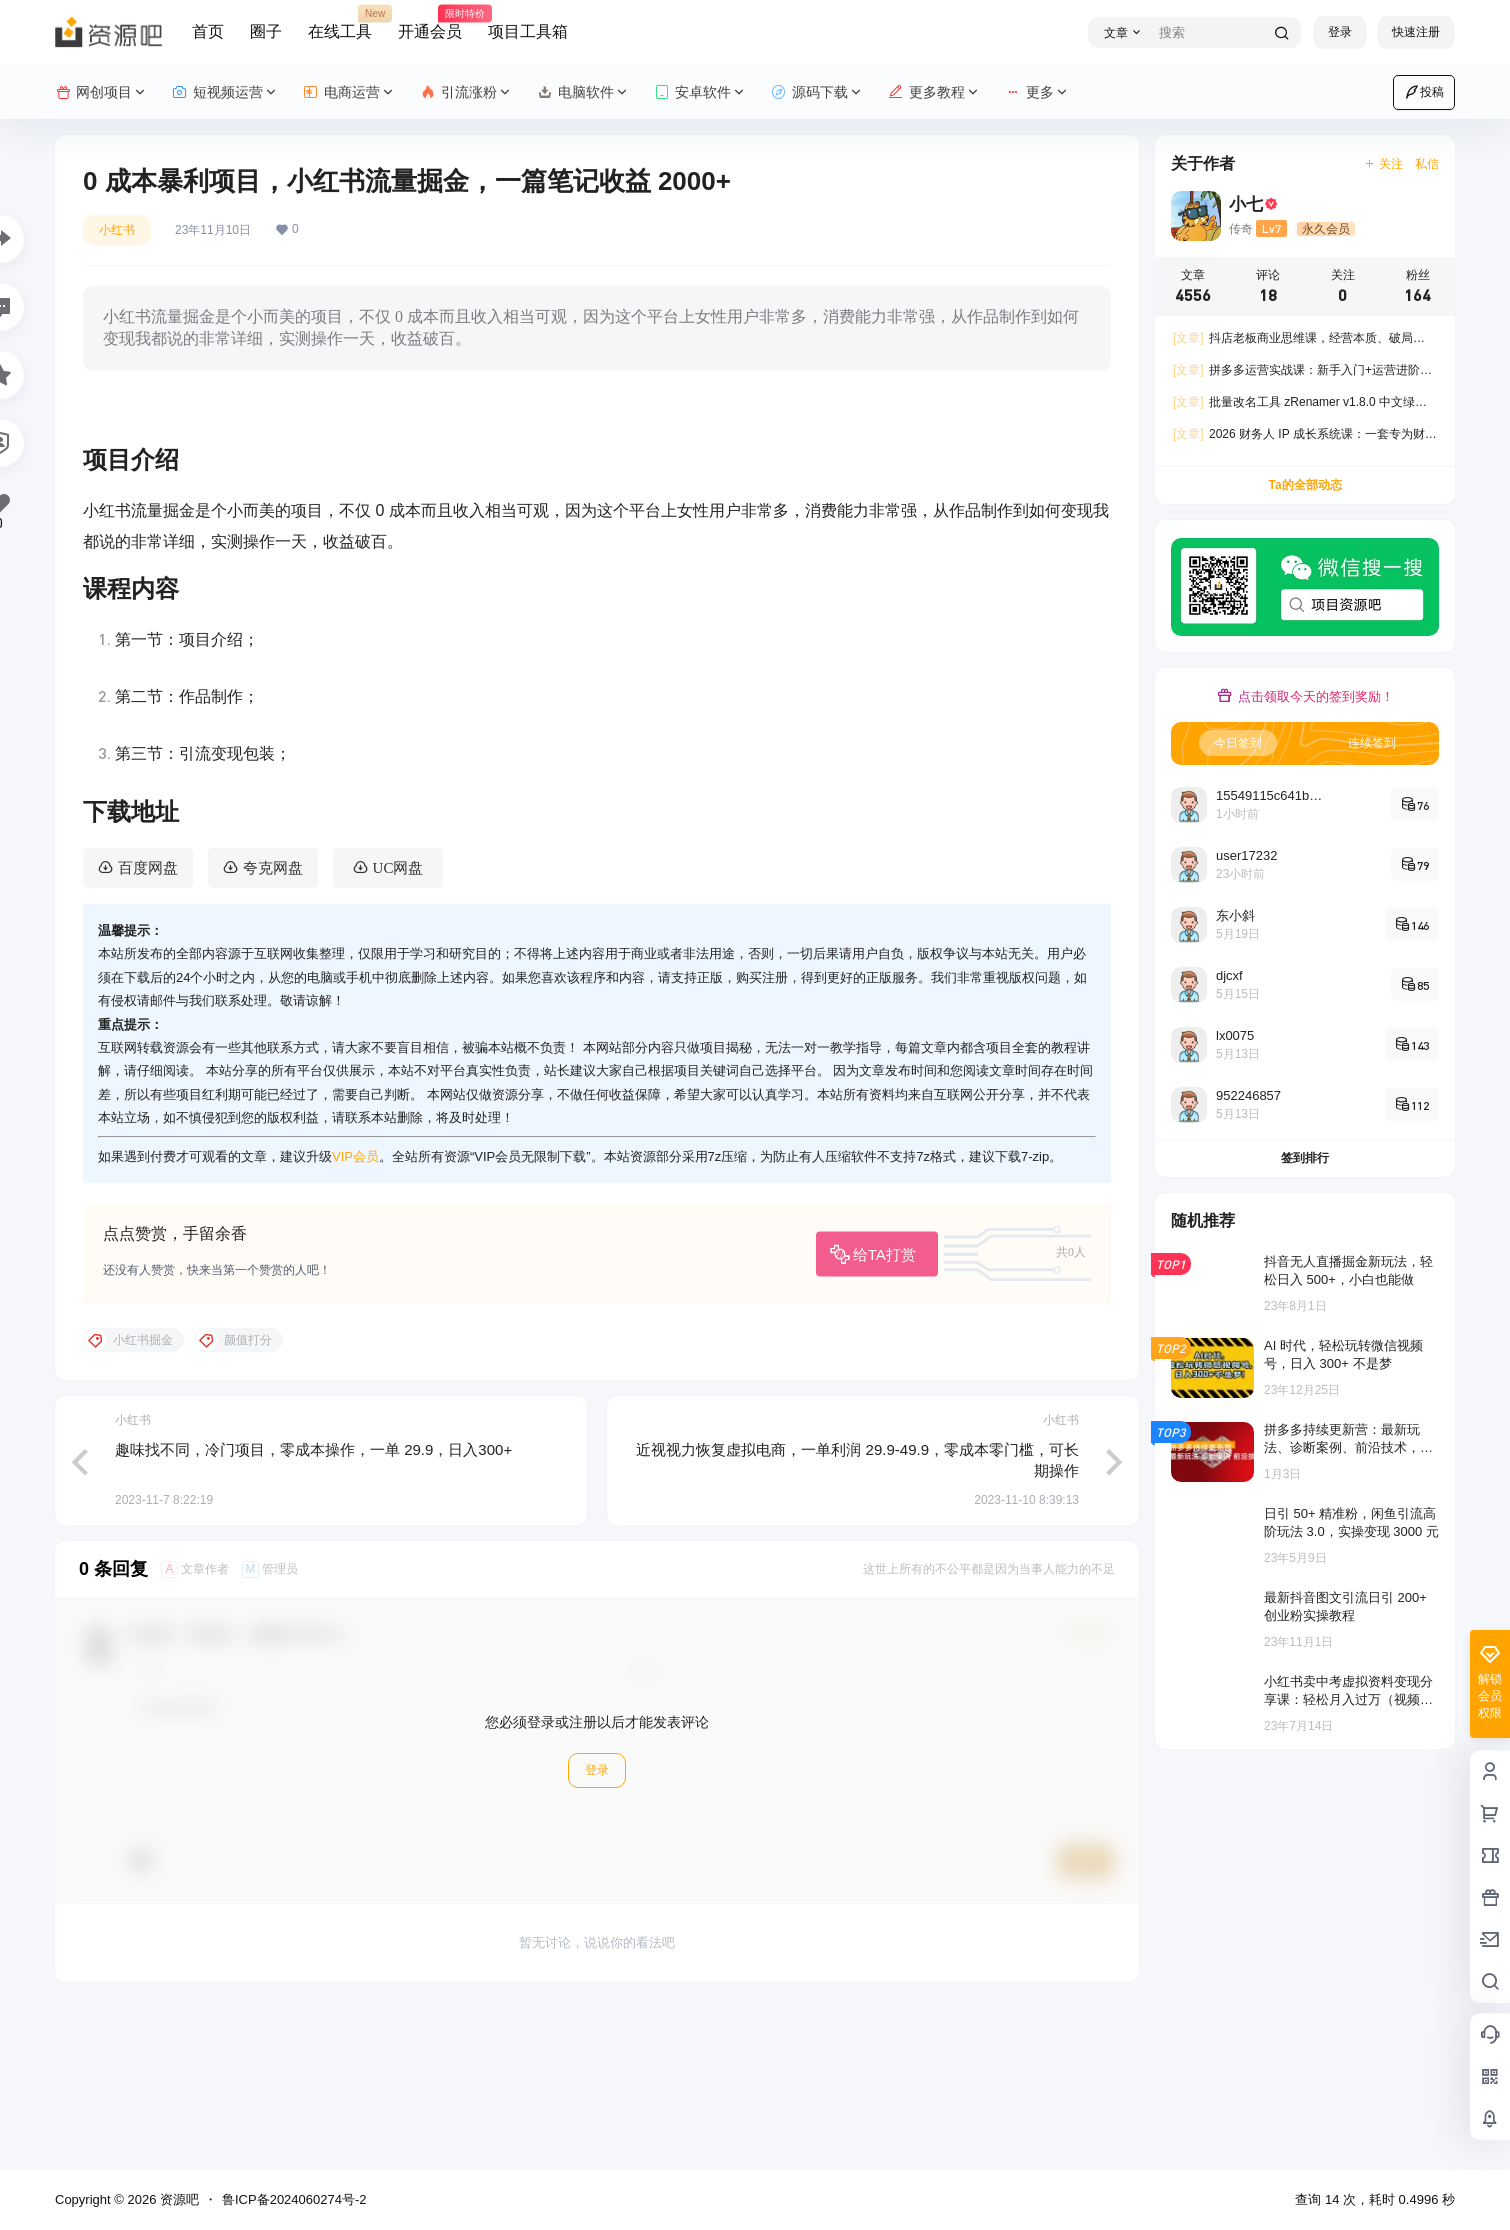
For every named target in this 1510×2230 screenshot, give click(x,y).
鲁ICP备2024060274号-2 (294, 2199)
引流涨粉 (466, 92)
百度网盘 (148, 1025)
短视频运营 (225, 92)
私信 (1427, 164)
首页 (208, 31)
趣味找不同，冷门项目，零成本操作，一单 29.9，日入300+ (313, 1607)
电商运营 (349, 92)
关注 (1383, 164)
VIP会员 (355, 1313)
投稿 (1424, 92)
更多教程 (934, 92)
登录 (1340, 32)
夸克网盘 (273, 1025)
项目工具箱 (528, 31)
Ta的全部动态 (1304, 485)
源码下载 (817, 92)
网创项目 (101, 92)
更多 (1037, 92)
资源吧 (177, 2199)
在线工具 (340, 23)
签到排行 (1305, 1158)
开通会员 (430, 23)
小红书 (117, 230)
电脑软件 (583, 92)
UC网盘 (398, 1025)
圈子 (266, 31)
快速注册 (1416, 32)
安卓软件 (700, 92)
